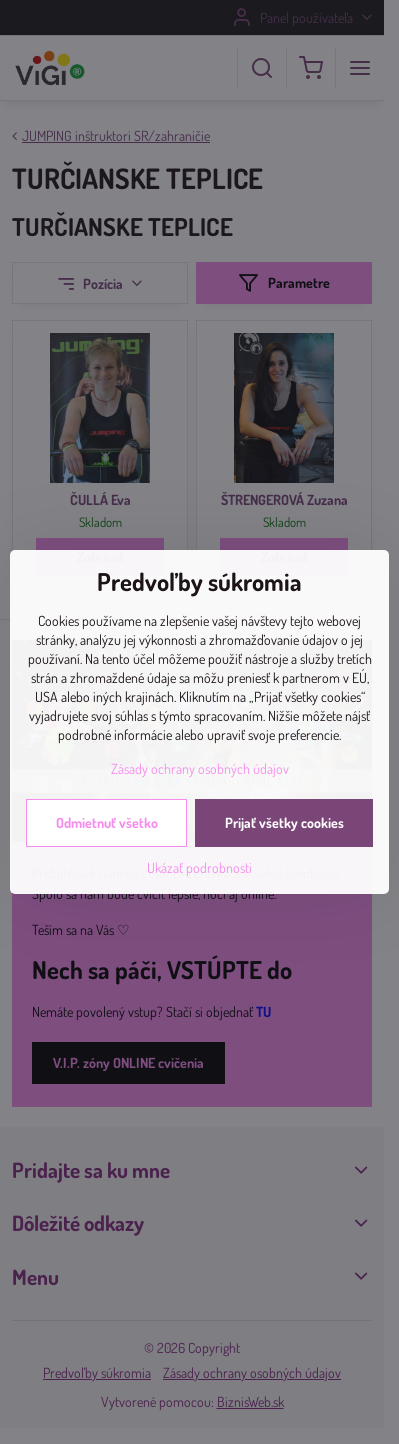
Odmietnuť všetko (107, 822)
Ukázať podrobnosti (199, 867)
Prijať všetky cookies (284, 822)
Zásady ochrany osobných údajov (200, 768)
